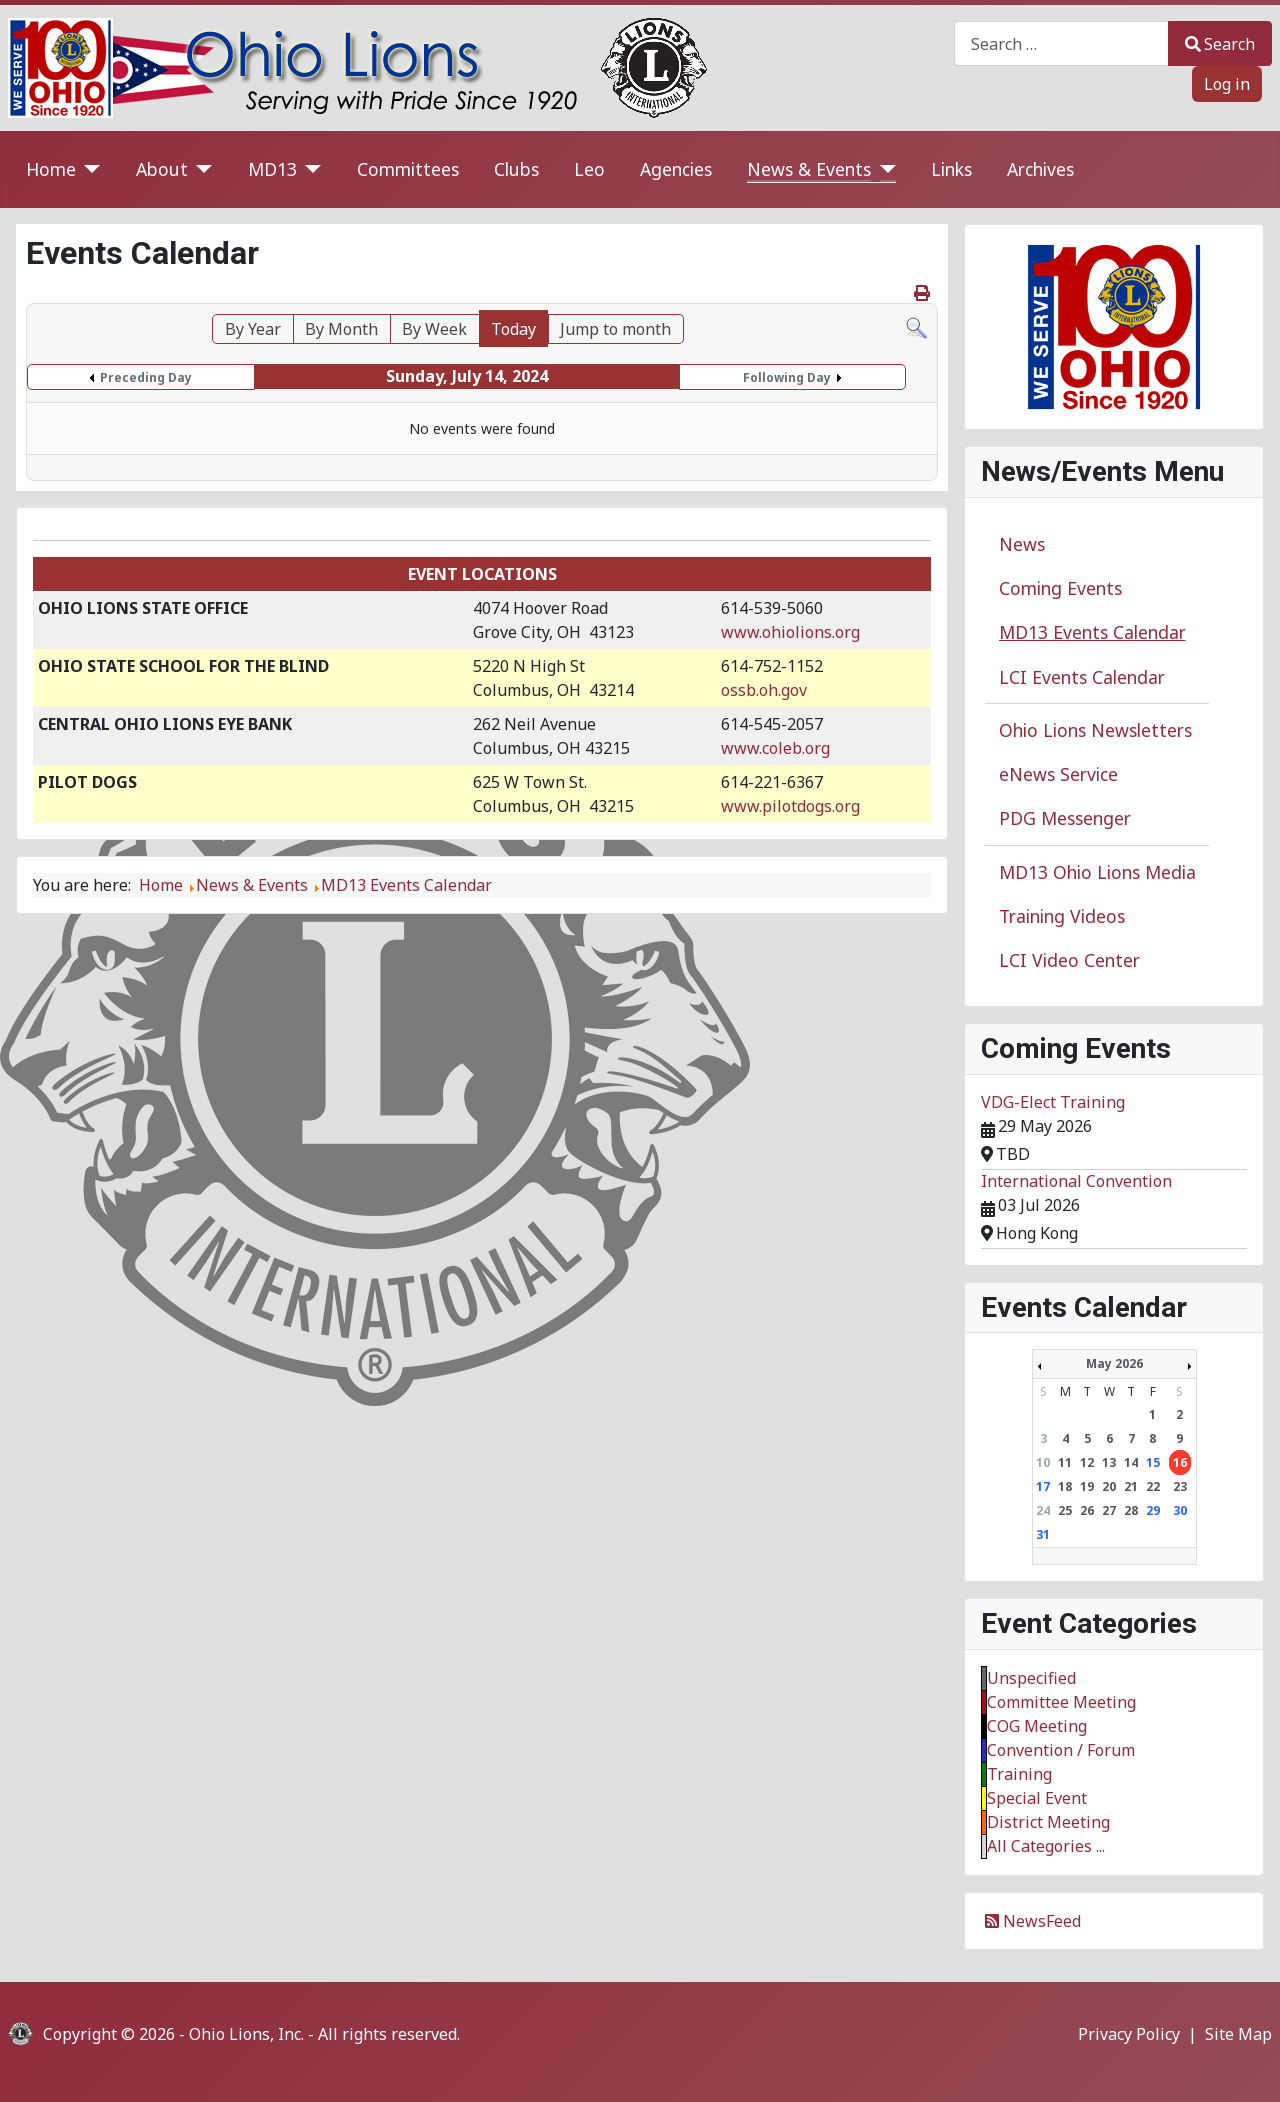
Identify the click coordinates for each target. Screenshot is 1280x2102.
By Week (434, 329)
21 (1131, 1486)
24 (1043, 1510)
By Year (253, 329)
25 (1065, 1510)
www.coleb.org (775, 748)
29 (1153, 1510)
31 (1043, 1534)
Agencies (676, 169)
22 (1153, 1486)
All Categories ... (1046, 1846)
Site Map (1238, 2034)
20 (1109, 1486)
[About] (200, 169)
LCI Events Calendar (1082, 677)
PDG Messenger (1065, 818)
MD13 (272, 169)
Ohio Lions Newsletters (1095, 730)
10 (1043, 1462)
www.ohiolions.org (790, 632)
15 (1153, 1462)
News (1022, 544)
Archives (1040, 169)
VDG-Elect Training (1053, 1102)
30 (1180, 1510)
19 (1087, 1486)
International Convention (1076, 1181)
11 (1065, 1462)
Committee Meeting (1061, 1702)
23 (1180, 1486)
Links (951, 169)
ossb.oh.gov (764, 690)
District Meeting (1048, 1822)
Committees (408, 169)
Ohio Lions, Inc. (246, 2034)
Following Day (787, 377)
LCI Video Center (1069, 960)
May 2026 (1114, 1363)
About (162, 169)
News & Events (809, 169)
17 (1043, 1486)
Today (513, 329)
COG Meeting (1037, 1726)
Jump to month (615, 329)
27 (1109, 1510)
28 (1131, 1510)
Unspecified (1031, 1678)
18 (1065, 1486)
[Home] (88, 169)
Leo (589, 169)
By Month (341, 329)
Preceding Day (146, 377)
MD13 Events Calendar (1092, 632)
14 (1131, 1462)
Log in (1227, 84)
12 (1087, 1462)
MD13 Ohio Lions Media (1097, 872)
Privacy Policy (1129, 2034)
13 (1109, 1462)
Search (1220, 44)
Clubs (516, 169)
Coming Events (1060, 588)
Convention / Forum (1061, 1750)
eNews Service (1058, 774)
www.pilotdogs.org (790, 806)
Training (1019, 1774)
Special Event (1037, 1798)
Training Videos (1062, 916)
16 (1180, 1462)
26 (1087, 1510)
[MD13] (309, 169)
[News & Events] (883, 169)
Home (51, 169)
